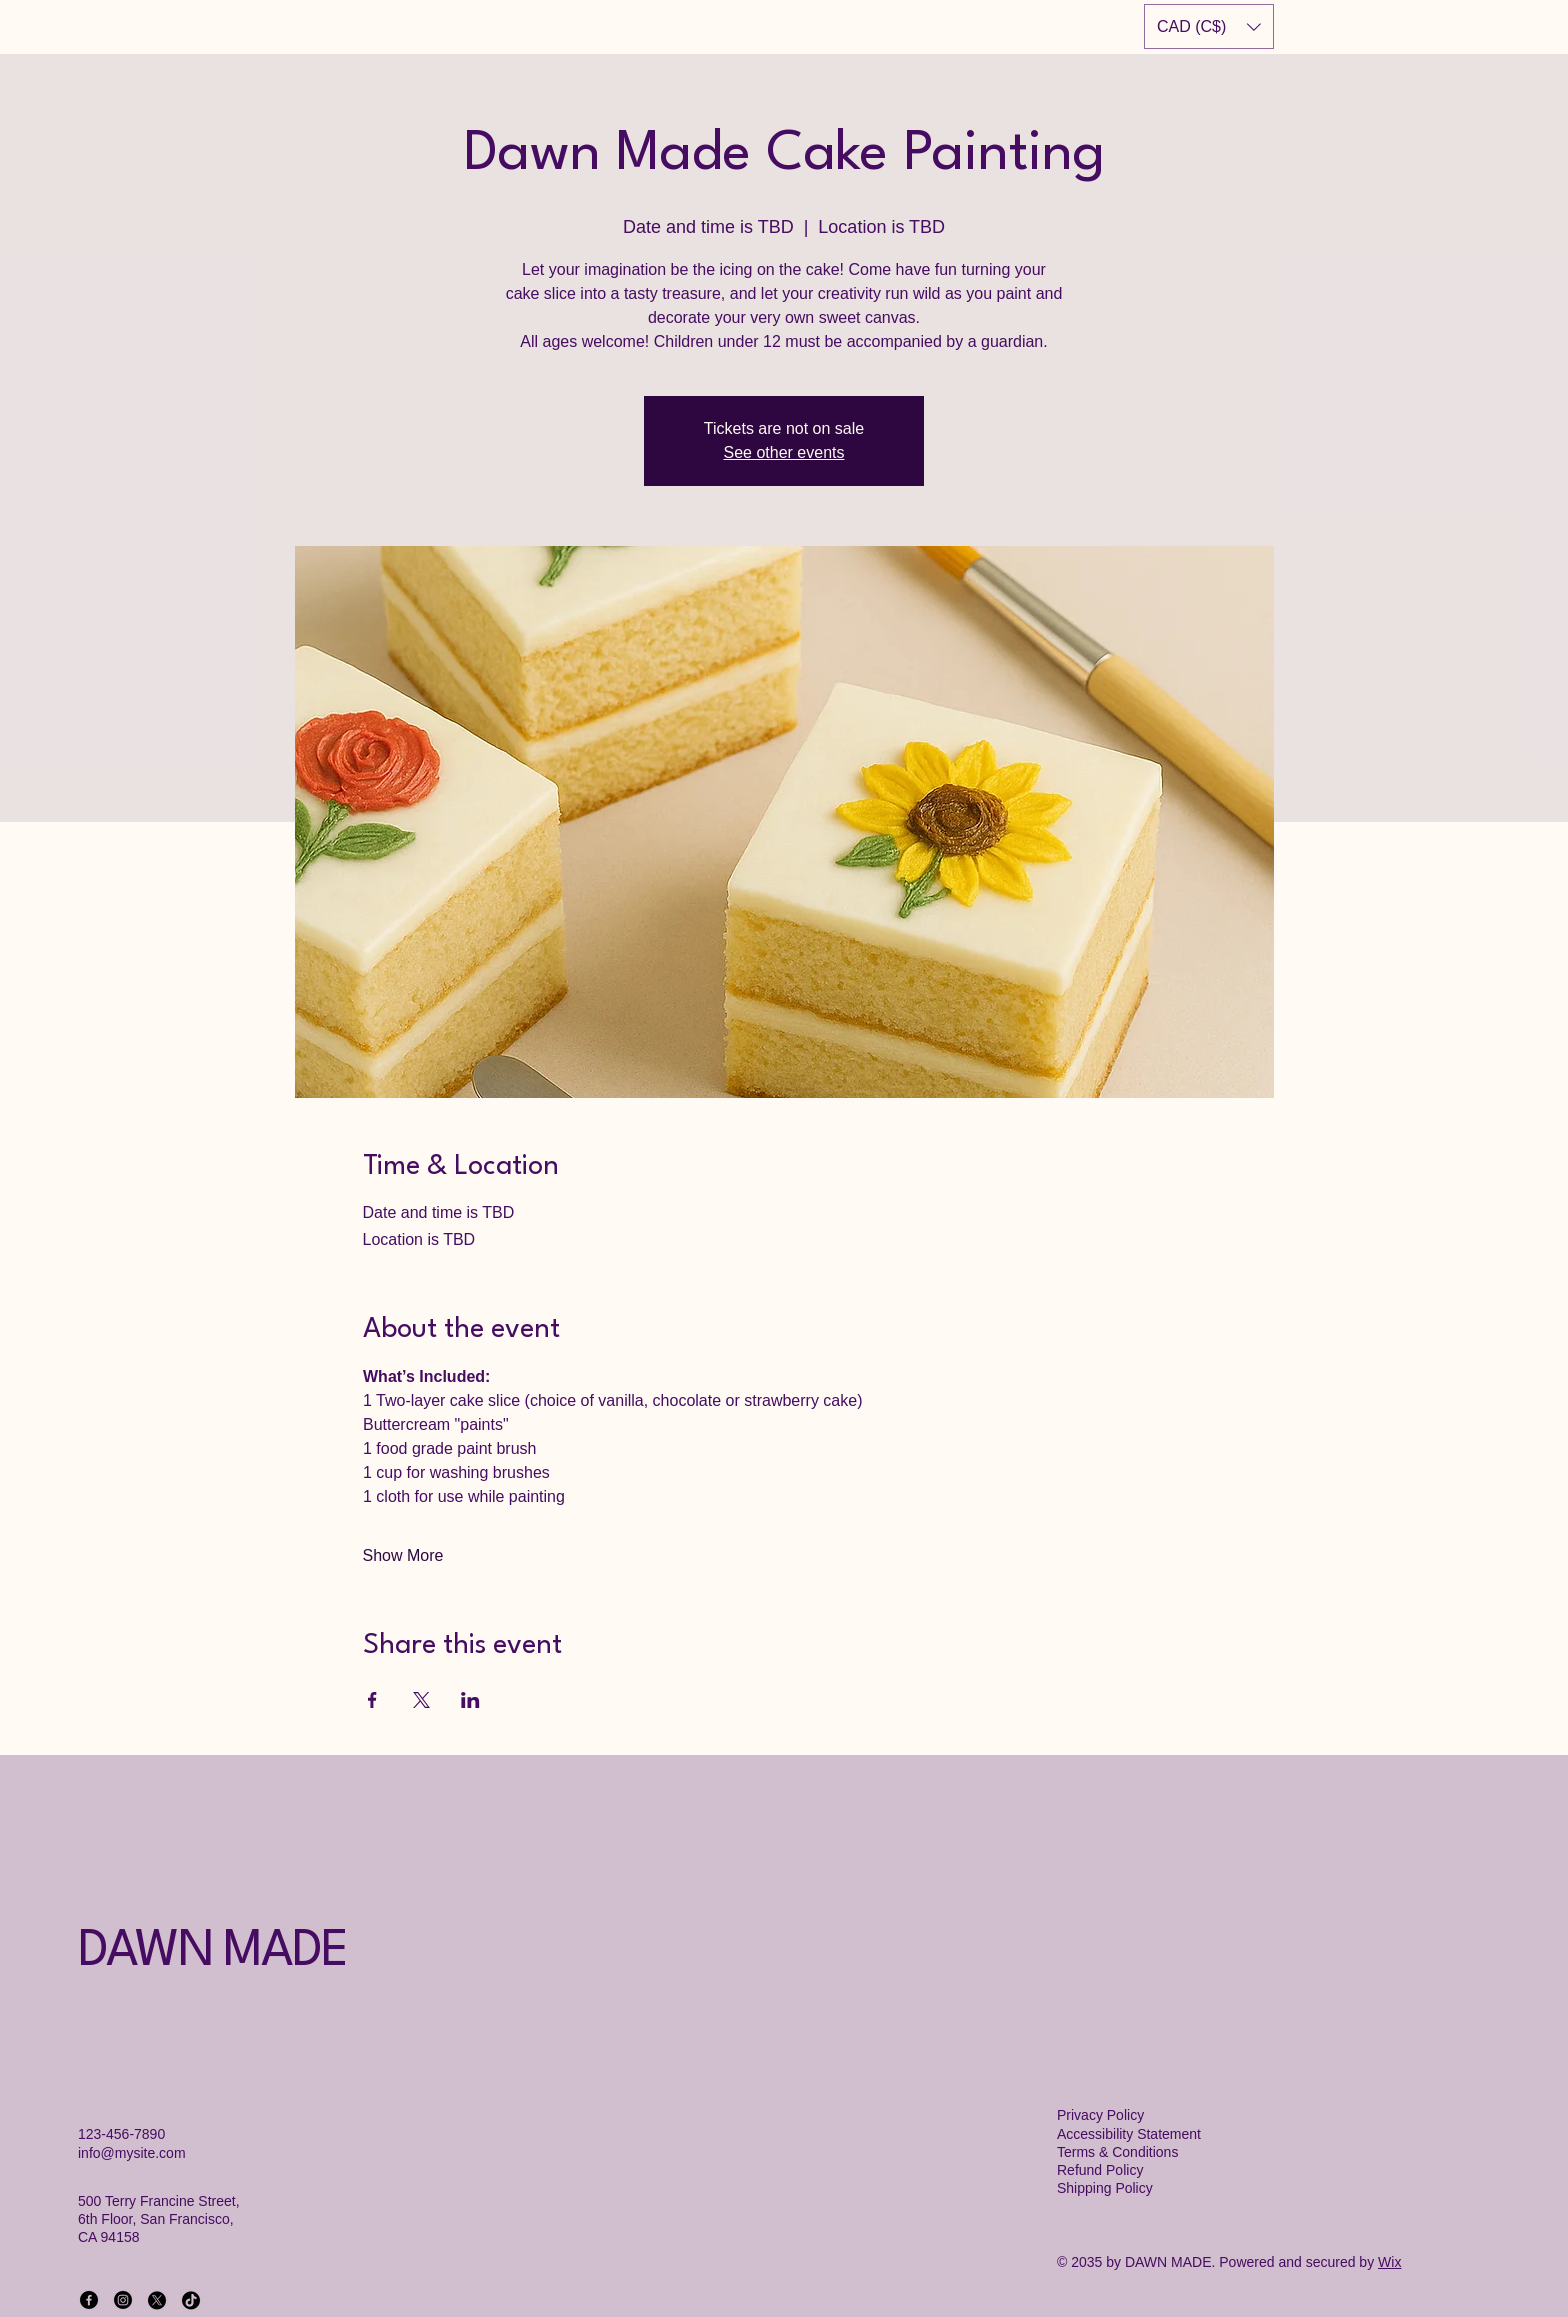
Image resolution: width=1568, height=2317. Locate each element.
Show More (403, 1555)
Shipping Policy (1105, 2188)
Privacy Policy (1100, 2115)
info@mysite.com (132, 2153)
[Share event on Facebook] (372, 1700)
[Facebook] (89, 2300)
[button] (1209, 26)
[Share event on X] (421, 1700)
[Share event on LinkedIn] (470, 1700)
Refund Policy (1100, 2170)
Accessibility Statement (1129, 2134)
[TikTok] (191, 2300)
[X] (157, 2300)
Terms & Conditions (1117, 2152)
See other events (784, 452)
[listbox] (1209, 26)
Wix (1389, 2262)
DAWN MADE (212, 1952)
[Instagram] (123, 2300)
